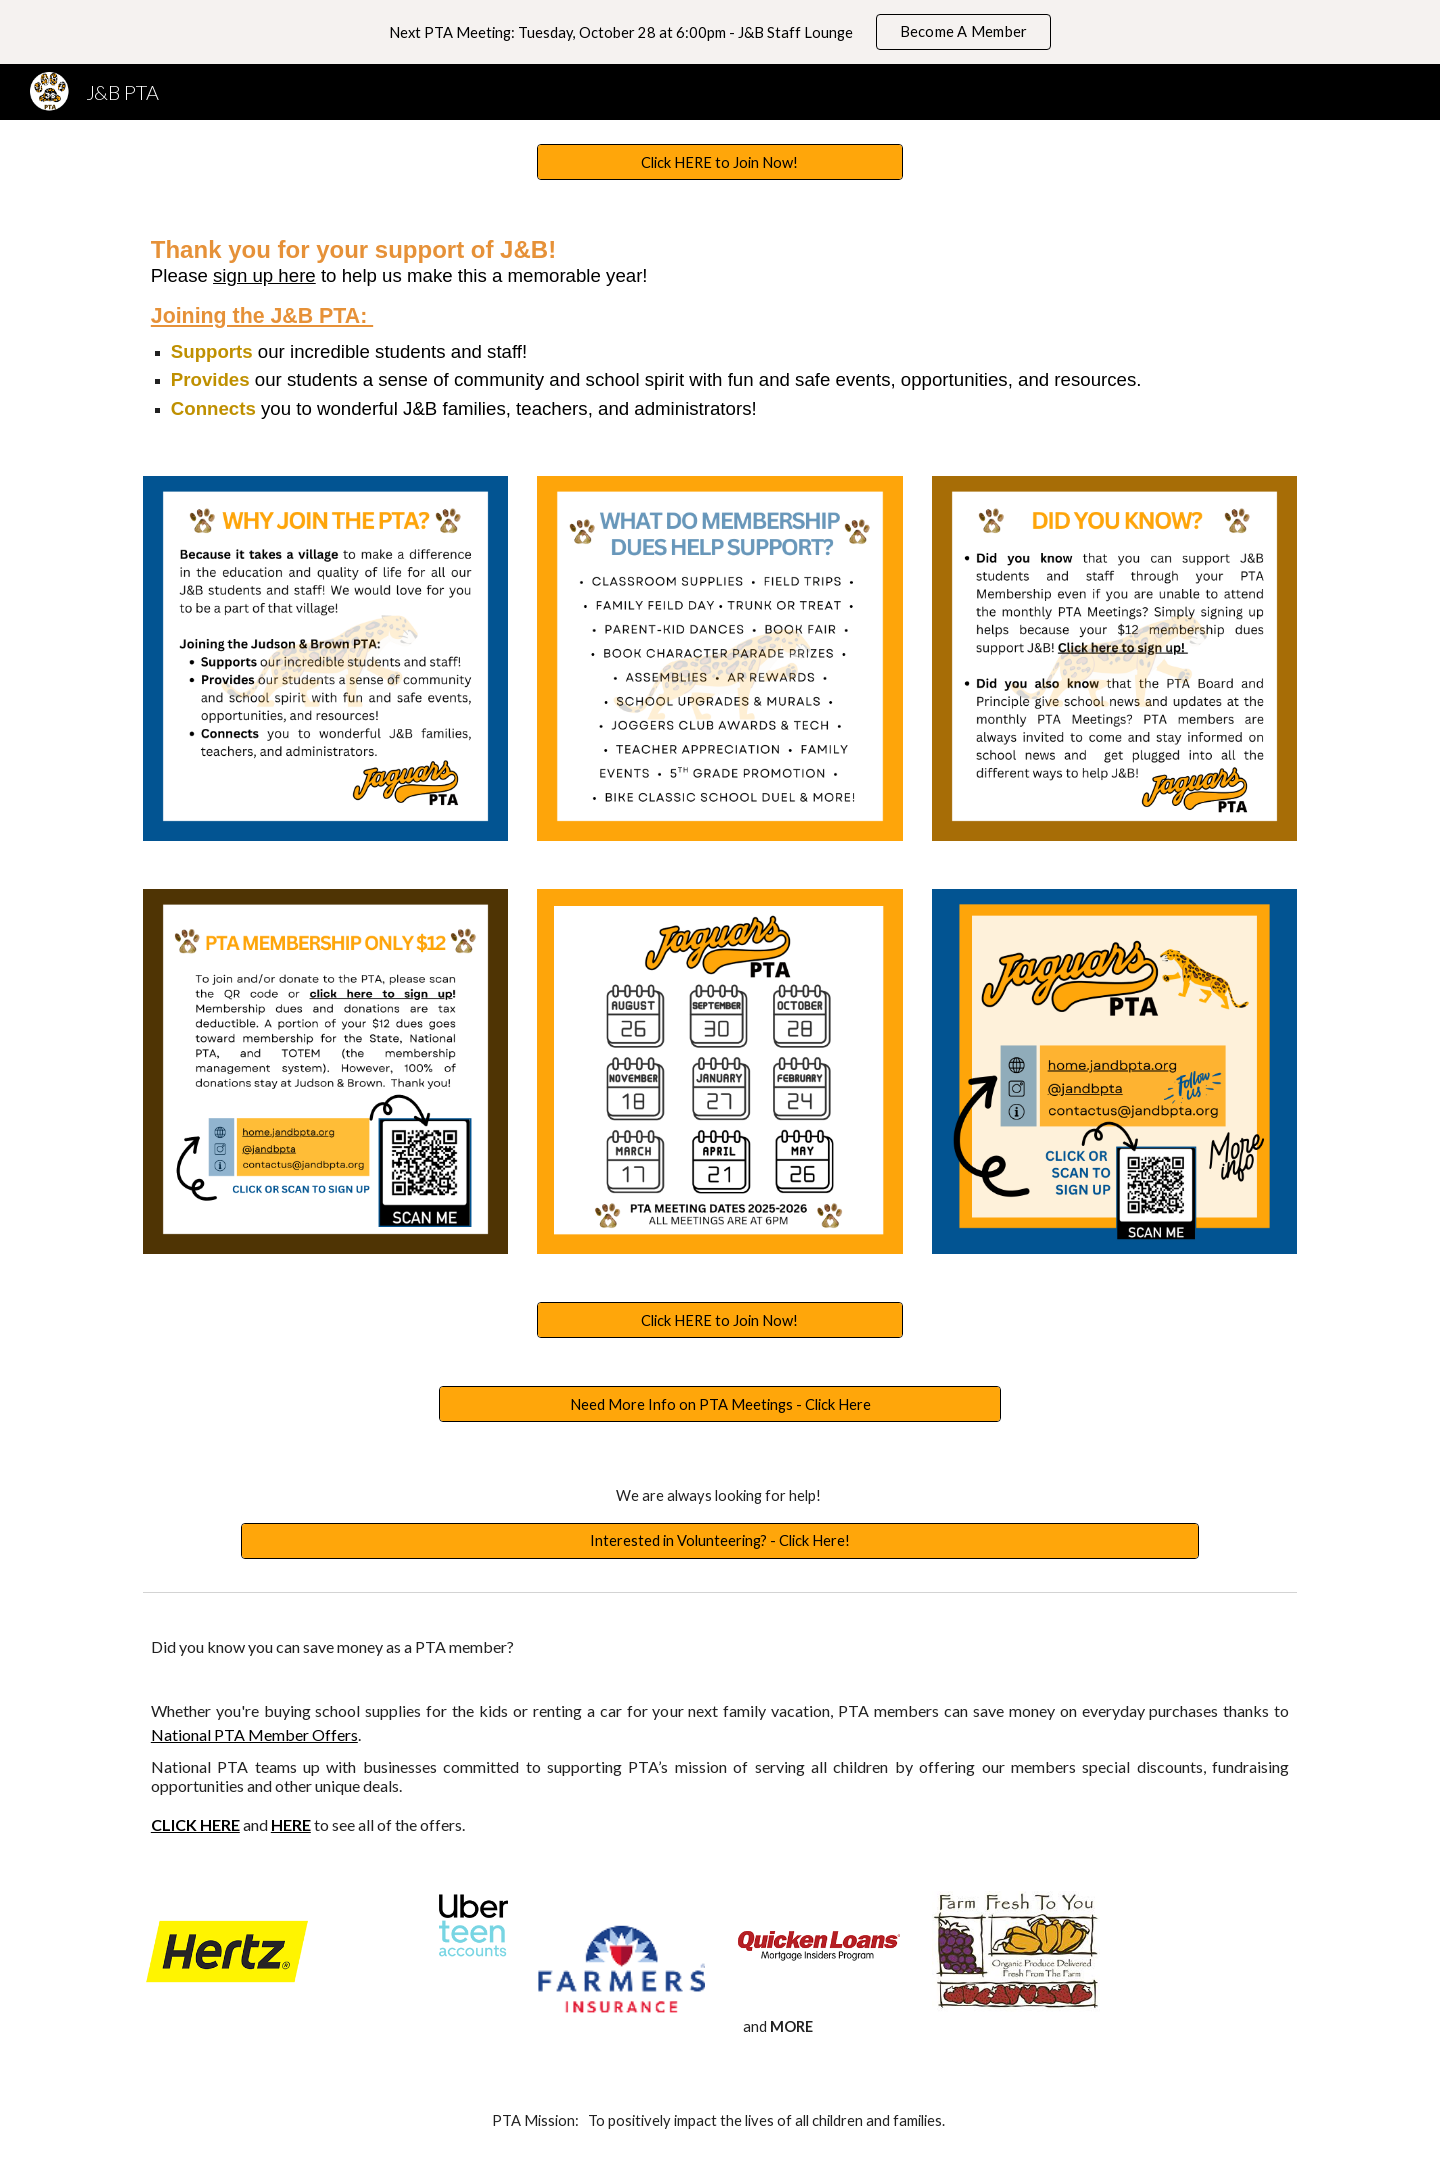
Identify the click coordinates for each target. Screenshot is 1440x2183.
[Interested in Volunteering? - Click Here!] (719, 1540)
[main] (720, 328)
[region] (720, 32)
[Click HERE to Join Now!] (719, 162)
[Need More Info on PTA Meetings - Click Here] (720, 1404)
